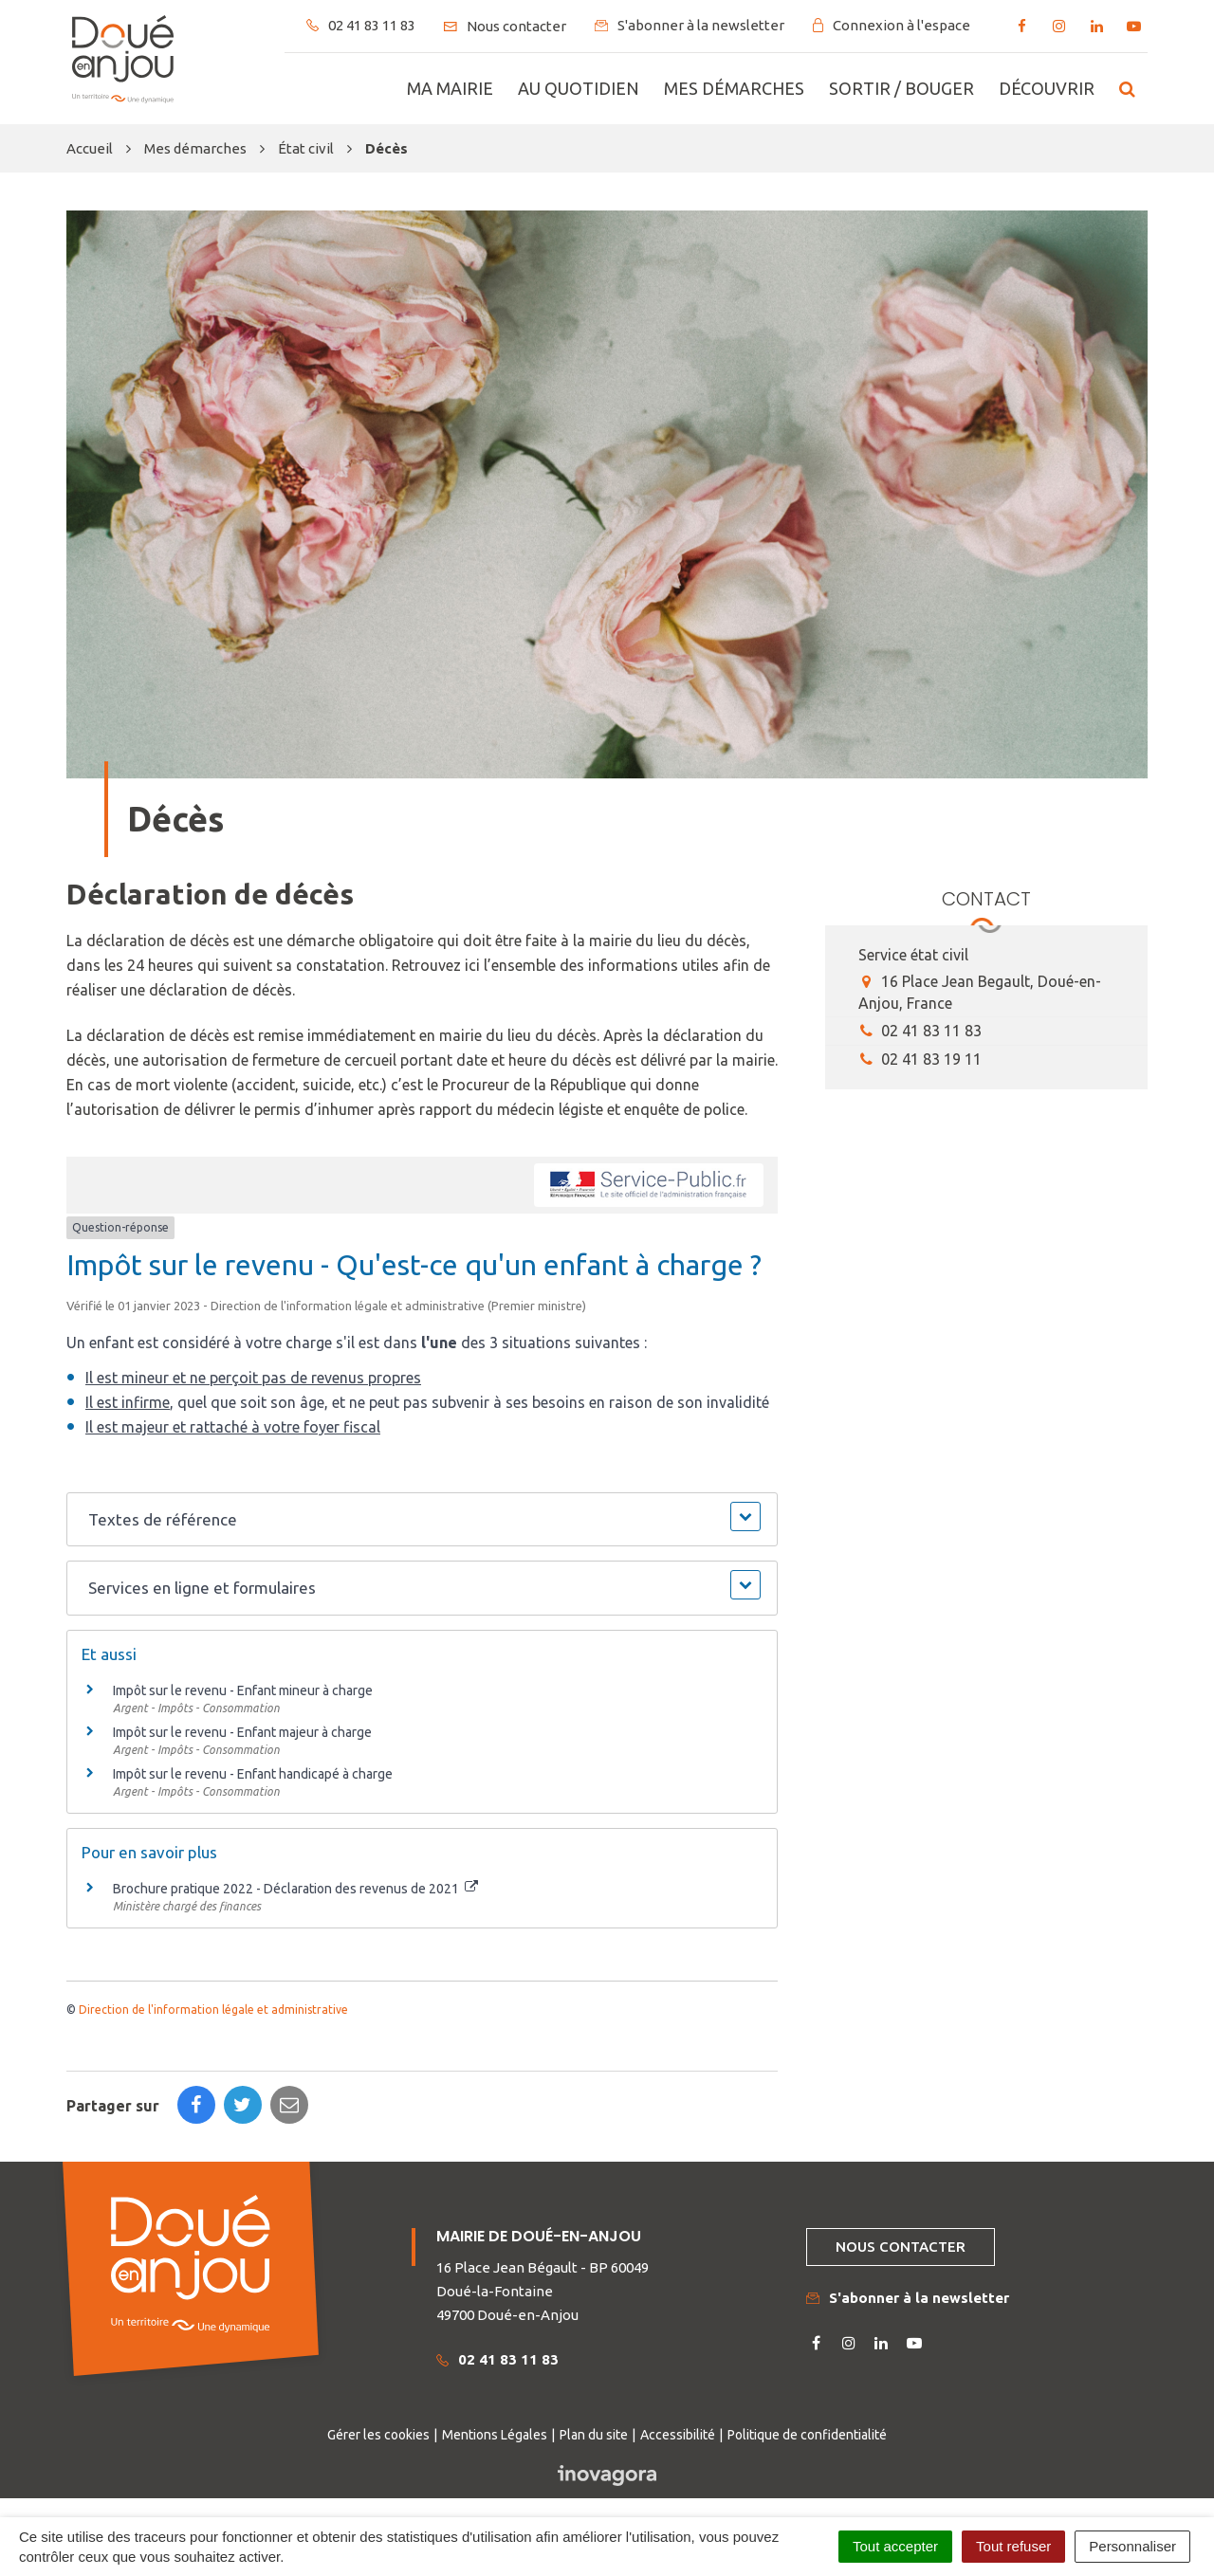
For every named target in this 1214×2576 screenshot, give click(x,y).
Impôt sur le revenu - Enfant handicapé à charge (253, 1773)
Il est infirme (127, 1402)
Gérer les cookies (378, 2434)
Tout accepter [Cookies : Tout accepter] (895, 2546)
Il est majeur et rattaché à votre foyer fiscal (232, 1426)
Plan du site (594, 2434)
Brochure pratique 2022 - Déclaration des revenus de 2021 (295, 1888)
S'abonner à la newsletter (907, 2298)
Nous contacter (901, 2246)
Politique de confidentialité (807, 2434)
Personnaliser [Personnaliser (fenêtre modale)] (1132, 2546)
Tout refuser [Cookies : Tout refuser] (1013, 2546)
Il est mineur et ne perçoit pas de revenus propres (253, 1377)
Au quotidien (578, 88)
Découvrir (1046, 88)
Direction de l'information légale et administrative (213, 2009)
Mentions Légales (494, 2434)
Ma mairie (450, 88)
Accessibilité (677, 2434)
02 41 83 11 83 (920, 1030)
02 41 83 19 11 (920, 1059)
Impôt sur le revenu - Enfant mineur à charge (243, 1690)
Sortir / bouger (901, 88)
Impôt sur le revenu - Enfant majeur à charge (242, 1732)
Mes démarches (734, 88)
